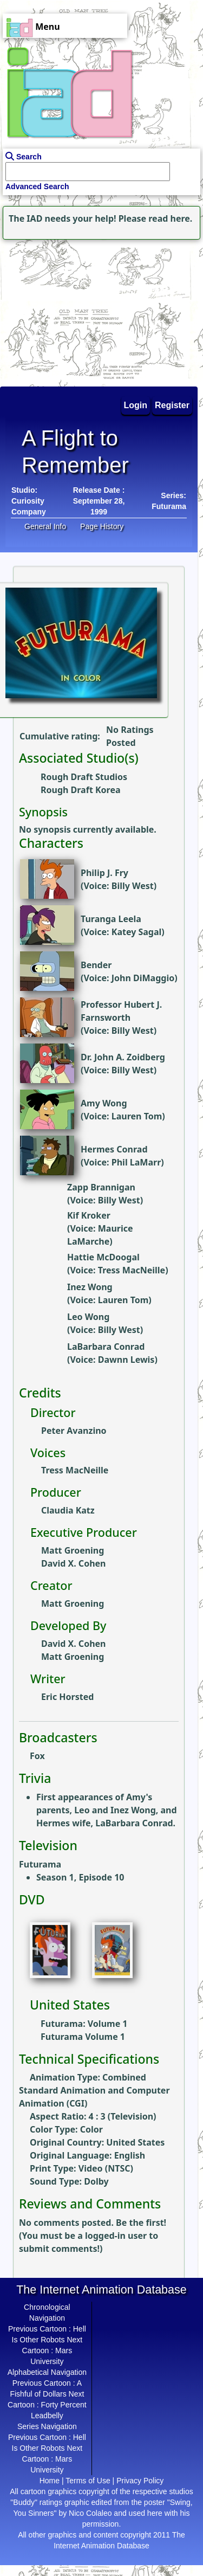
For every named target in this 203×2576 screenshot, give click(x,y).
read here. (170, 218)
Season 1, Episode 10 (80, 1877)
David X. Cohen (73, 1563)
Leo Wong (88, 1317)
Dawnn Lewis (126, 1360)
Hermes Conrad (114, 1149)
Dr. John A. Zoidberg (123, 1057)
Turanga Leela (111, 919)
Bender (96, 965)
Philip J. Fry (104, 873)
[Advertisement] (67, 310)
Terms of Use (88, 2480)
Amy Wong (104, 1103)
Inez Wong (90, 1287)
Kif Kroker (88, 1215)
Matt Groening (72, 1550)
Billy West (133, 886)
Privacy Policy (139, 2480)
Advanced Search (37, 186)
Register (172, 405)
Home (50, 2480)
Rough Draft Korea (81, 790)
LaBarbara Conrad (106, 1347)
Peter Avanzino (74, 1431)
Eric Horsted (67, 1697)
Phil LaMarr (136, 1162)
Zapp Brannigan (101, 1187)
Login (136, 405)
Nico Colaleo (90, 2513)
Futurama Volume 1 (83, 2037)
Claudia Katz (68, 1510)
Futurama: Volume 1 (84, 2024)
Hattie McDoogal (103, 1257)
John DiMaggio (143, 978)
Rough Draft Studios (84, 777)
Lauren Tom (137, 1116)
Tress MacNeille (131, 1270)
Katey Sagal (137, 932)
